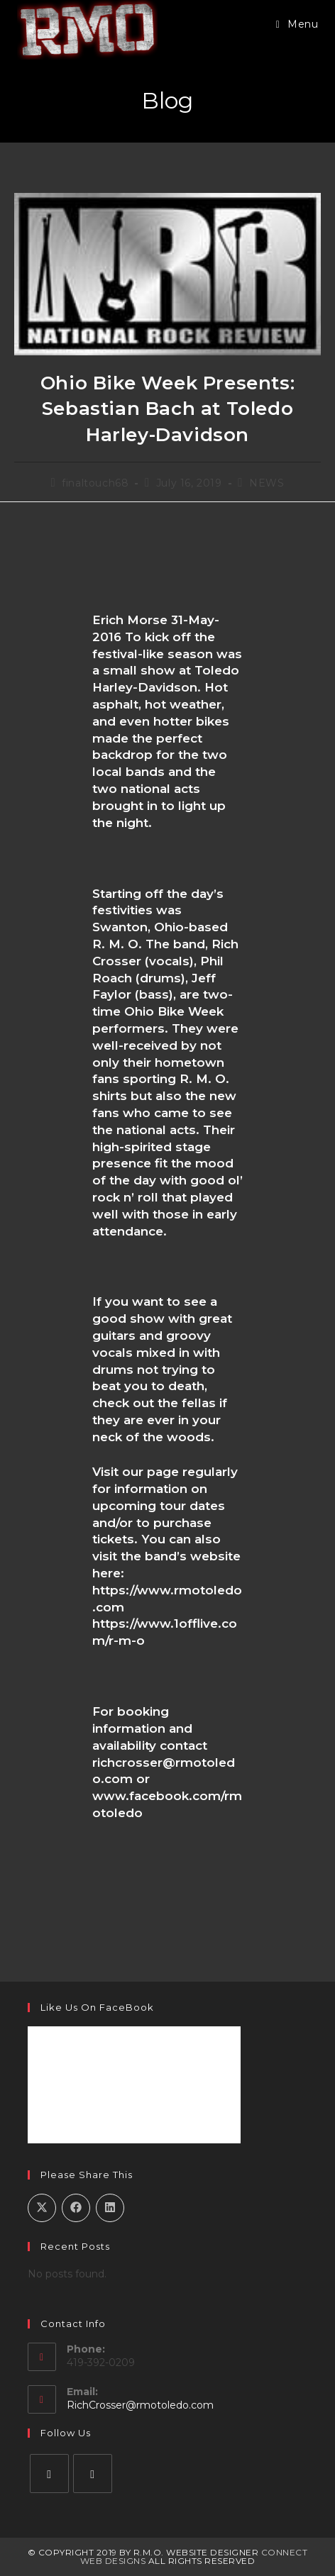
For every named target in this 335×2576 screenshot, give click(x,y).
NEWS (266, 483)
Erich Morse (130, 620)
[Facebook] (49, 2473)
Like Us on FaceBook (97, 2007)
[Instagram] (92, 2473)
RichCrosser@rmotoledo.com (140, 2405)
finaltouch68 (95, 483)
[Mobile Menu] (297, 24)
